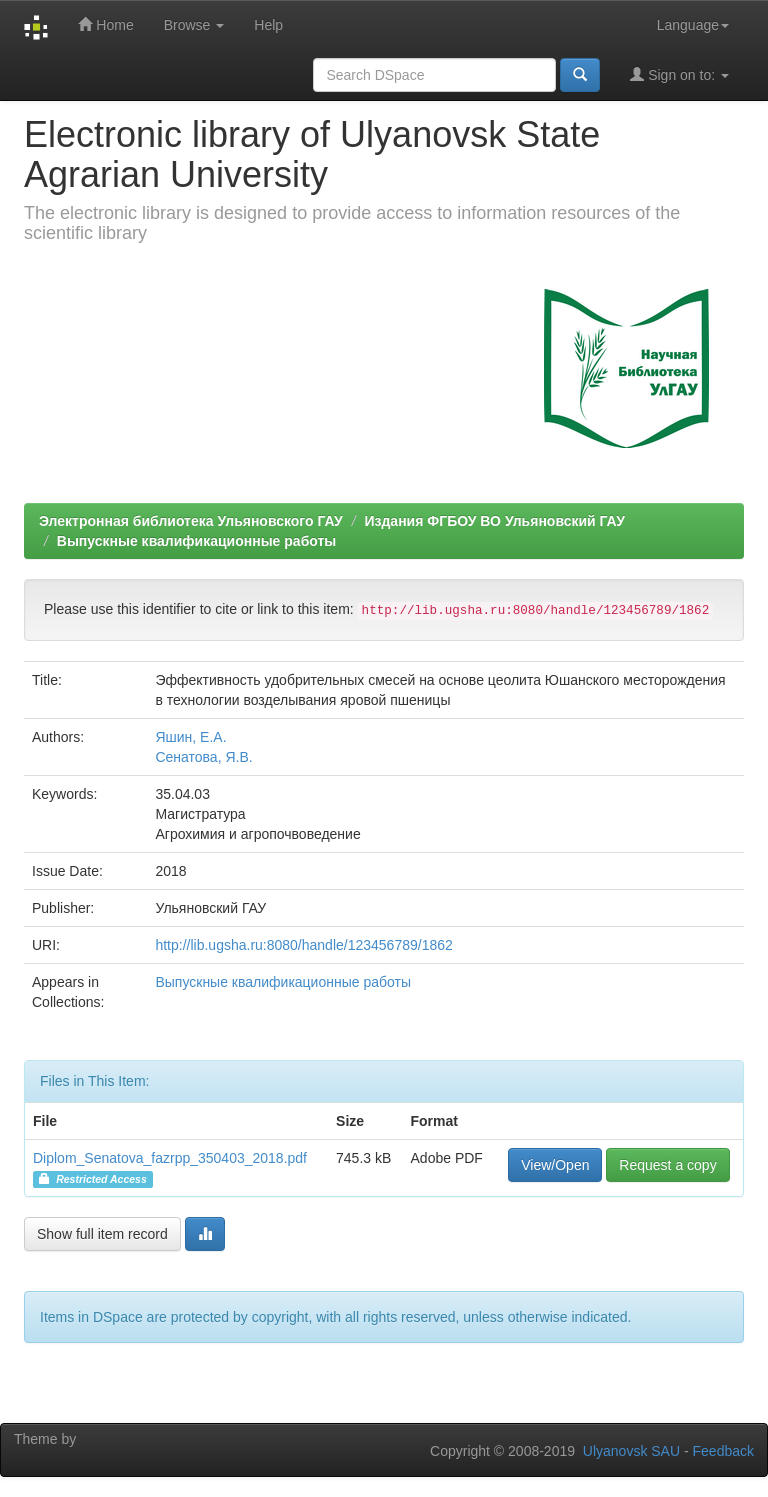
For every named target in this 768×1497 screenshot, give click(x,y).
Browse (194, 25)
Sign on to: (679, 74)
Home (105, 24)
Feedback (723, 1451)
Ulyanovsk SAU (631, 1451)
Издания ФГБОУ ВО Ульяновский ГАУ (494, 521)
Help (268, 25)
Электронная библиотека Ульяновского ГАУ (191, 521)
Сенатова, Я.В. (203, 757)
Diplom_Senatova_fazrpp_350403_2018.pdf (170, 1158)
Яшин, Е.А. (190, 737)
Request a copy (667, 1165)
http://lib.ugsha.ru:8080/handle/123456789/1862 (303, 945)
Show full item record (102, 1234)
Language (693, 25)
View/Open (555, 1165)
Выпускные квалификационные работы (197, 541)
